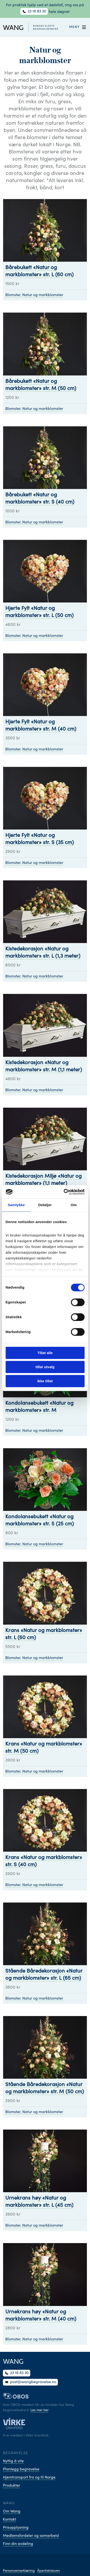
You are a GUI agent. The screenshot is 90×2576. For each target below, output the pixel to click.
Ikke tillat (45, 1381)
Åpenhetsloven (48, 2571)
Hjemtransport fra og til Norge (29, 2477)
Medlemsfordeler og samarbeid (31, 2536)
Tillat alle (45, 1353)
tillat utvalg (45, 1367)
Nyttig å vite (13, 2461)
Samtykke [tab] (16, 1205)
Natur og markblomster (42, 295)
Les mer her (39, 2410)
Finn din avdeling (18, 2544)
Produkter (11, 2486)
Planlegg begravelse (21, 2469)
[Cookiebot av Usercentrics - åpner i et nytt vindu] (64, 1192)
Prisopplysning (16, 2528)
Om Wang (11, 2511)
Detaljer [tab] (45, 1205)
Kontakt (9, 2520)
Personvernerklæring (19, 2571)
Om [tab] (74, 1205)
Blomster (12, 295)
